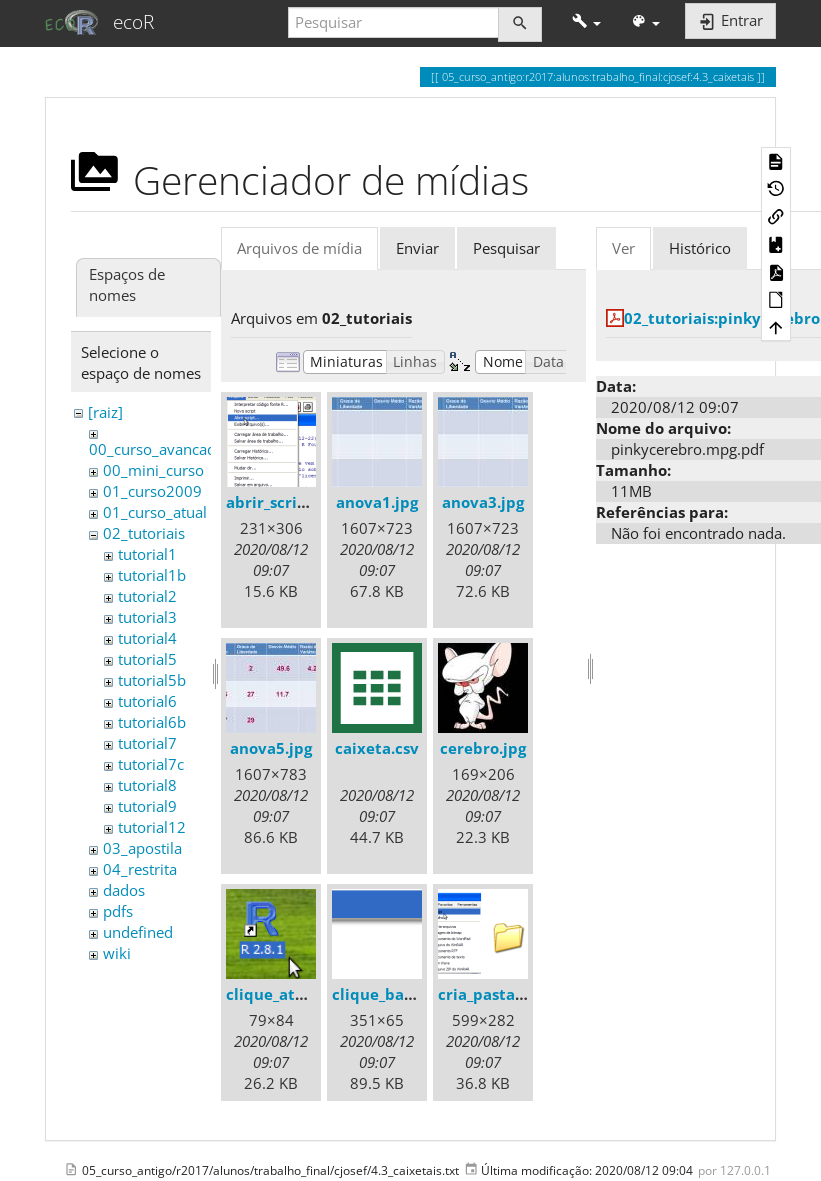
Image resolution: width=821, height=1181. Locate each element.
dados (124, 890)
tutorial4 (147, 638)
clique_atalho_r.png (299, 994)
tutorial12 (152, 827)
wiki (117, 953)
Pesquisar (506, 248)
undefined (138, 932)
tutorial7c (151, 764)
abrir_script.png (286, 502)
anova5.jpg (271, 748)
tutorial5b (152, 680)
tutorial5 (147, 659)
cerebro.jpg (483, 748)
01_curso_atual (155, 512)
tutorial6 (147, 701)
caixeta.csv (377, 748)
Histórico (700, 248)
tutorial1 (147, 554)
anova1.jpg (377, 502)
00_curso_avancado (157, 449)
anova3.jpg (483, 502)
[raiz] (105, 412)
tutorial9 (147, 806)
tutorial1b (152, 575)
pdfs (118, 911)
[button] (586, 22)
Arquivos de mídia (299, 248)
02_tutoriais (144, 533)
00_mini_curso (153, 470)
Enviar (417, 248)
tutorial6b (152, 722)
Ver (623, 248)
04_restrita (140, 869)
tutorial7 (147, 743)
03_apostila (142, 848)
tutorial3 (147, 617)
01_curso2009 (152, 491)
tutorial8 (147, 785)
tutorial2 (147, 596)
